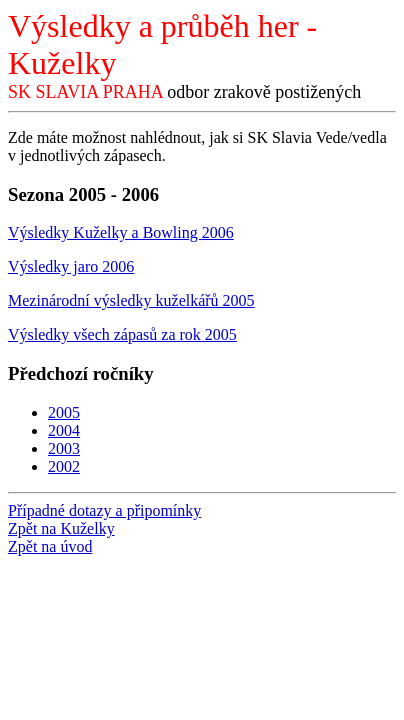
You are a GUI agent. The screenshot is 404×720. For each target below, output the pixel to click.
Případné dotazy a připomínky (104, 510)
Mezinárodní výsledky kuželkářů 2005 (131, 300)
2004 (64, 430)
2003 (64, 448)
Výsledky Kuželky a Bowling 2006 (121, 232)
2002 (64, 466)
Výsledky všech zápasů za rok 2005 (122, 334)
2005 (64, 412)
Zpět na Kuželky (61, 528)
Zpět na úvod (50, 546)
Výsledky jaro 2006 (71, 266)
